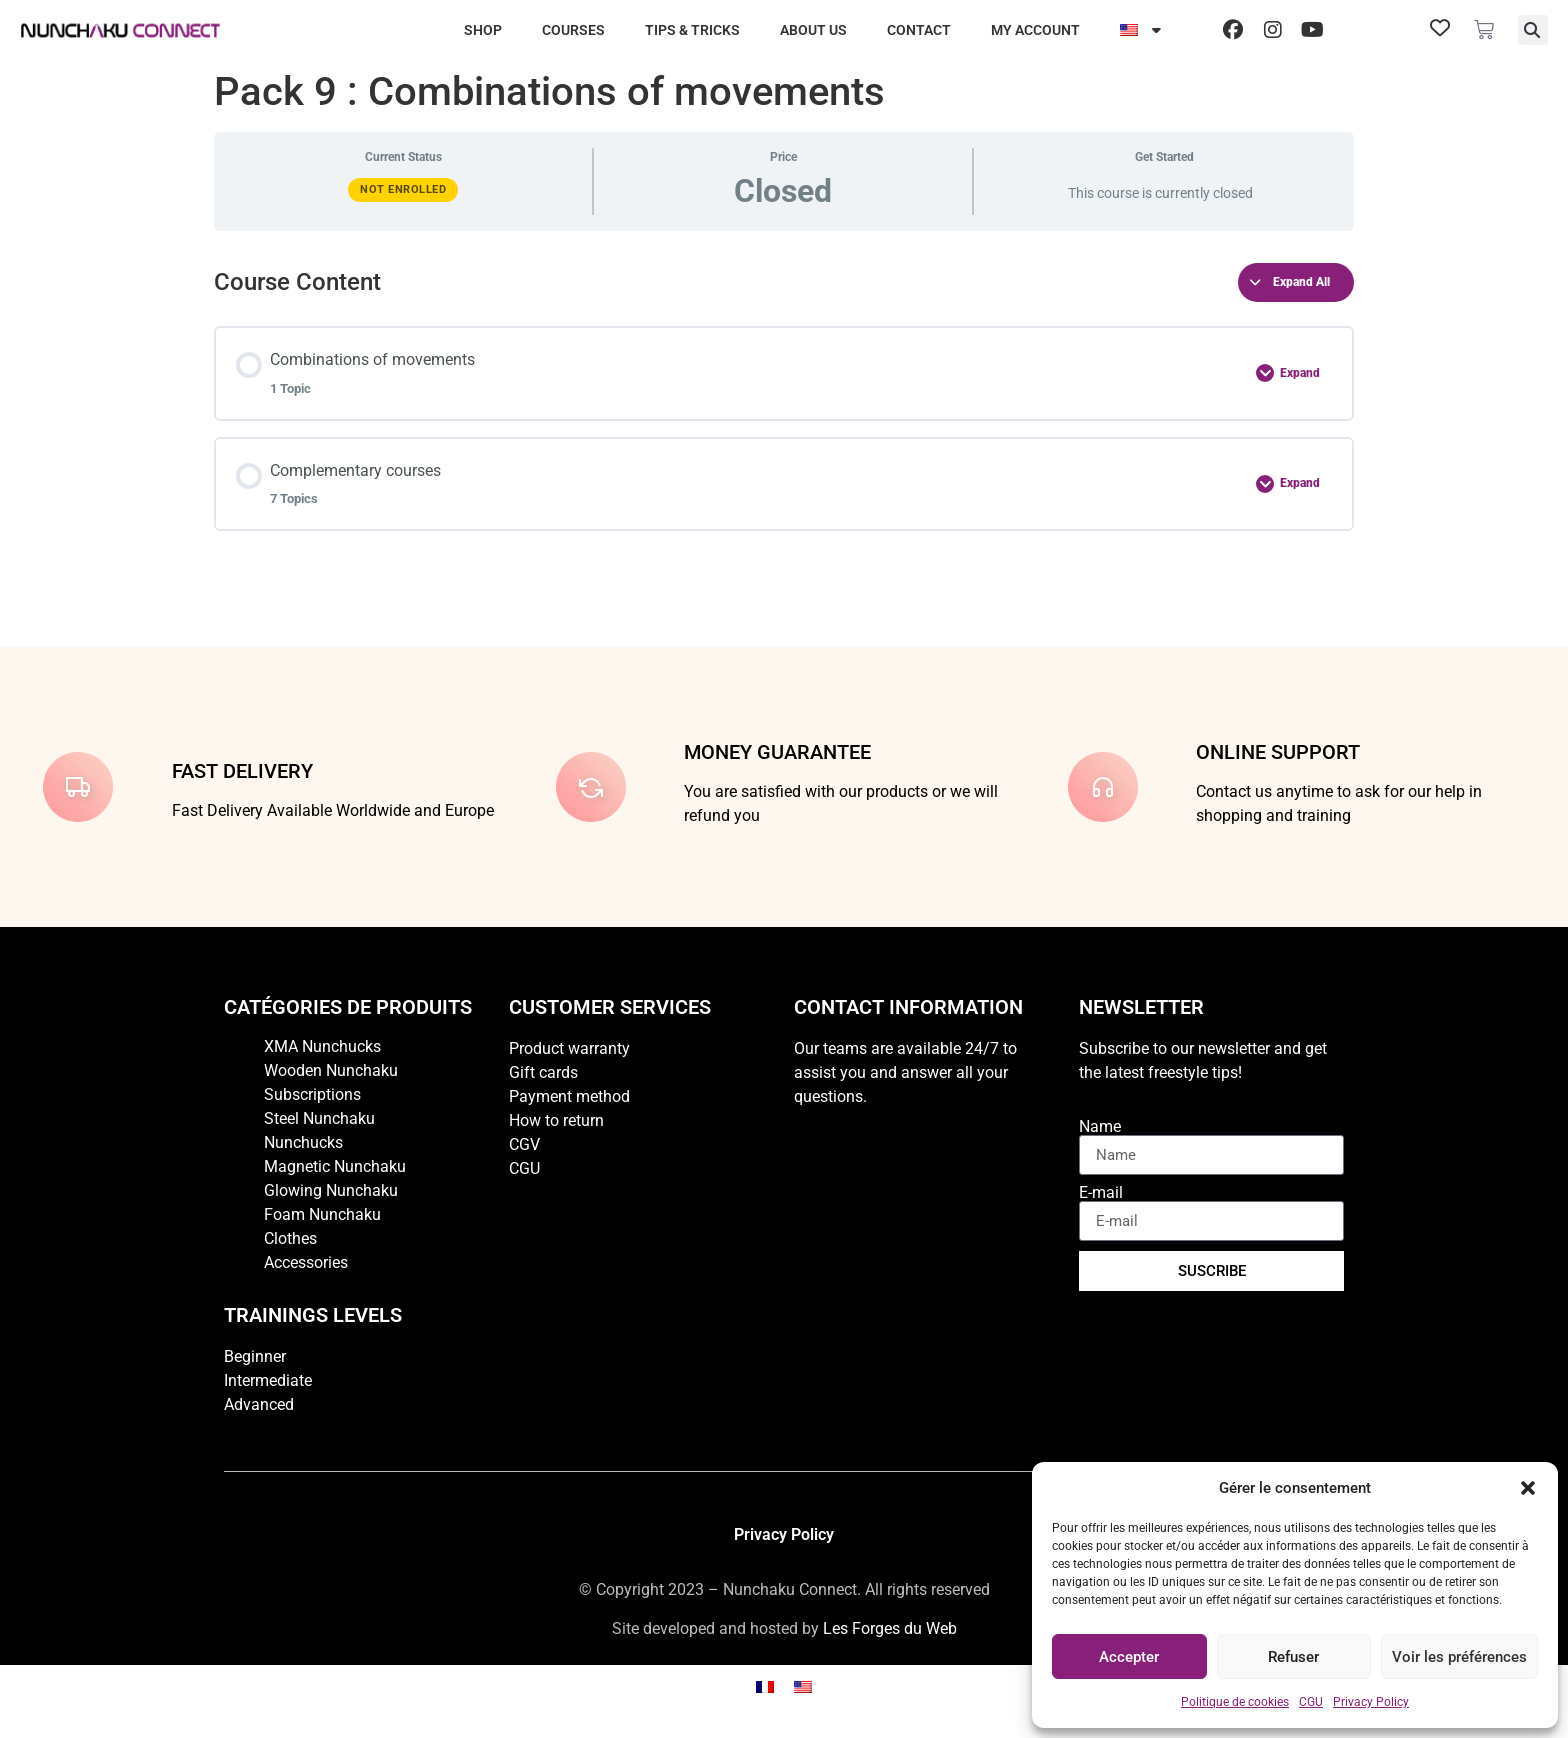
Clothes (290, 1238)
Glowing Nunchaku (331, 1190)
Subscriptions (312, 1094)
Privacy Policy (1371, 1702)
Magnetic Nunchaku (335, 1166)
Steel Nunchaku (319, 1118)
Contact (919, 30)
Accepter (1129, 1657)
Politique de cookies (1235, 1702)
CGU (1311, 1702)
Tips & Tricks (692, 30)
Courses (573, 30)
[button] (1528, 1488)
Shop (483, 30)
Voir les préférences (1459, 1657)
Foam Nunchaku (322, 1214)
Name (1100, 1127)
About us (813, 30)
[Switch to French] (765, 1686)
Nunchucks (303, 1142)
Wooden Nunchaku (331, 1070)
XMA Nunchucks (322, 1046)
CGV (524, 1144)
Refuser (1293, 1657)
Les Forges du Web (890, 1628)
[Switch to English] (803, 1686)
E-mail (1101, 1193)
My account (1035, 30)
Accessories (306, 1262)
